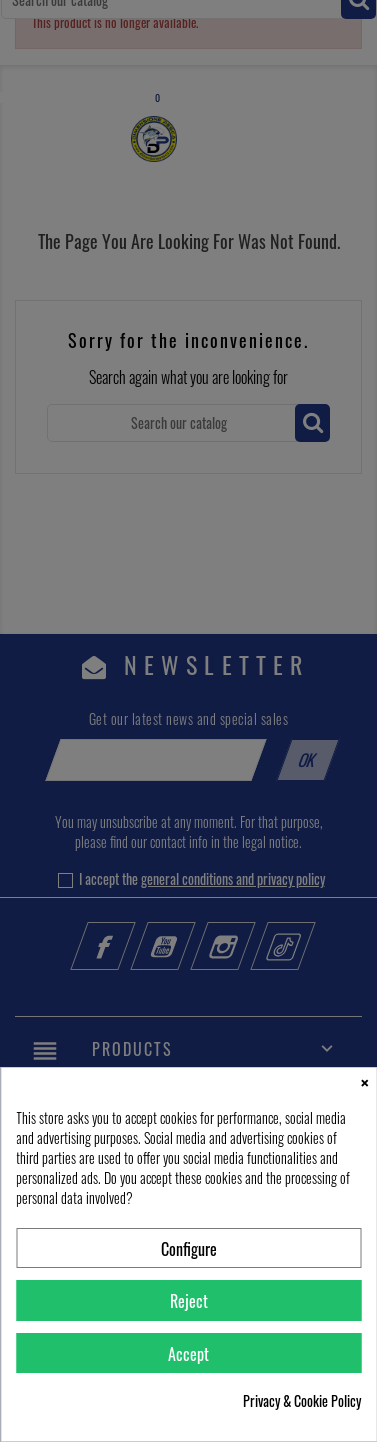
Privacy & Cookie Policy (302, 1401)
